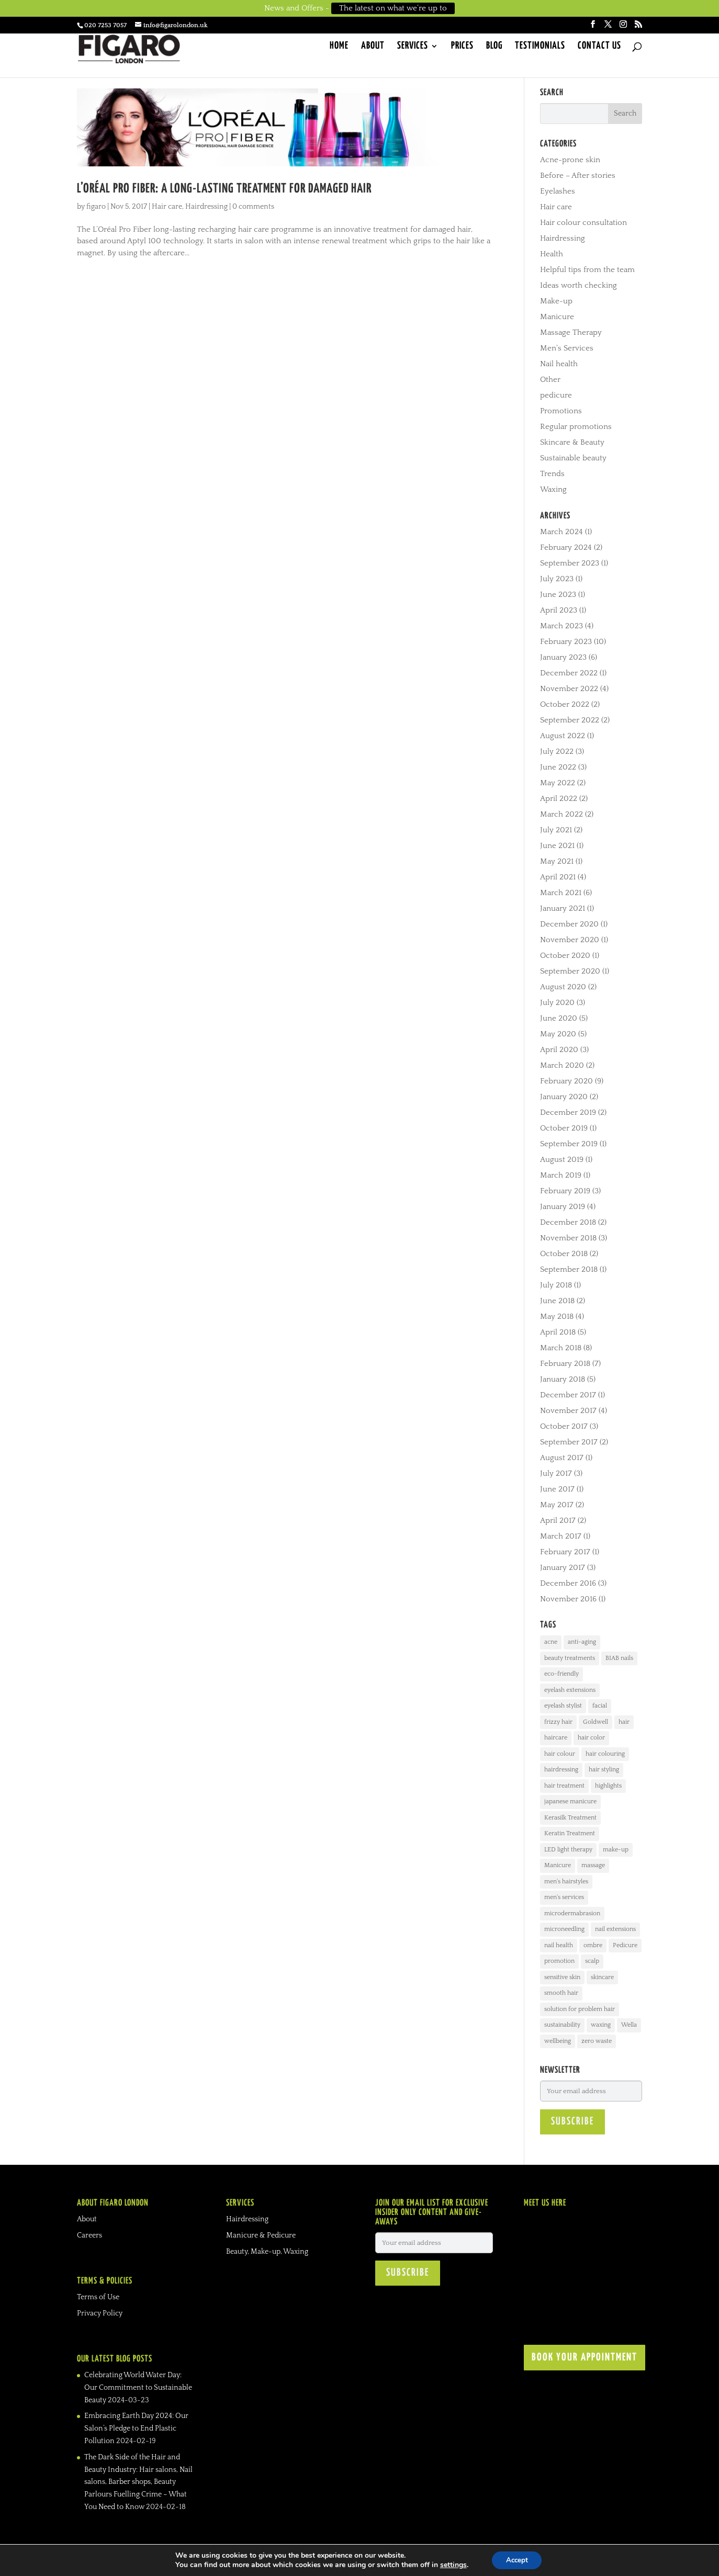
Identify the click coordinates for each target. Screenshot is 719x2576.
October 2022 (564, 704)
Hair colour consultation (583, 222)
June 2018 (557, 1300)
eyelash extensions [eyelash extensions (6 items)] (570, 1690)
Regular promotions (576, 426)
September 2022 (569, 720)
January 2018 (562, 1379)
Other (550, 379)
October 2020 (565, 955)
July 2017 (556, 1473)
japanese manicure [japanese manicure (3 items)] (570, 1801)
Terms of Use (98, 2297)
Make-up (556, 301)
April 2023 (558, 610)
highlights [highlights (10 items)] (608, 1785)
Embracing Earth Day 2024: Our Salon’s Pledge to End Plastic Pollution (136, 2428)
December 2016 (568, 1583)
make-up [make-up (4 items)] (615, 1849)
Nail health (559, 363)
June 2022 (558, 767)
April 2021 (558, 877)
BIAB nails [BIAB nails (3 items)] (619, 1658)
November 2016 (568, 1599)
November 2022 (569, 688)
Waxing (553, 489)
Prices (462, 47)
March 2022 (561, 814)
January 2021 (562, 908)
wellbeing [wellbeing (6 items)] (557, 2041)
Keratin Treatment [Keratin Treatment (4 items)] (569, 1833)
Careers (89, 2235)
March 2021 (560, 892)
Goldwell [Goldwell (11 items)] (595, 1722)
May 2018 (557, 1316)
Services (412, 47)
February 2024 (566, 547)
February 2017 (565, 1551)
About (373, 47)
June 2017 (557, 1489)
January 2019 (562, 1206)
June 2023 (558, 594)
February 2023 (566, 641)
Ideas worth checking (578, 285)
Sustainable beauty (573, 458)
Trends (552, 473)
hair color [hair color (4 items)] (591, 1737)
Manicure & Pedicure (261, 2235)
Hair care (167, 206)
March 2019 (560, 1175)
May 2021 (557, 861)
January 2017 (562, 1567)
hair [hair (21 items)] (624, 1722)
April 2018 (558, 1332)
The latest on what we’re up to (393, 8)
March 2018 (560, 1347)
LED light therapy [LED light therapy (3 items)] (568, 1849)
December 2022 (569, 673)
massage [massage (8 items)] (593, 1865)
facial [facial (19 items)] (599, 1705)
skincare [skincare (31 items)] (602, 1977)
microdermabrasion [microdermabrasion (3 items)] (572, 1913)
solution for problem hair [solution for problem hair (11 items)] (579, 2009)
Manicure (557, 316)
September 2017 (569, 1442)
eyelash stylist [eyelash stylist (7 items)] (563, 1705)
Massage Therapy (571, 332)
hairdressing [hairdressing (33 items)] (561, 1769)
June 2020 (558, 1018)
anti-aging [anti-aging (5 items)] (582, 1642)
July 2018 (556, 1285)
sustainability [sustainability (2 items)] (562, 2024)
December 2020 (569, 924)
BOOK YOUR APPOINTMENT (584, 2358)
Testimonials (540, 47)
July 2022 (557, 751)
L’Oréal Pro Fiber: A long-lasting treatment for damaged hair (224, 189)
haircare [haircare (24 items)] (555, 1737)
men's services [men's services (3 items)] (564, 1897)
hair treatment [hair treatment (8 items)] (564, 1785)
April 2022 (558, 798)
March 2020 (562, 1065)
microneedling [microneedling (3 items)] (564, 1929)
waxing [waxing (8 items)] (601, 2024)
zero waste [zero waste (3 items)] (596, 2041)
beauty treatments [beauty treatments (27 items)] (569, 1658)
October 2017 (564, 1426)
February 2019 (565, 1191)
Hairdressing (206, 206)
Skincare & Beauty (572, 442)
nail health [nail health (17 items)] (558, 1945)
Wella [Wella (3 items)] (629, 2024)
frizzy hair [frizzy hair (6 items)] (558, 1722)
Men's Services (566, 348)
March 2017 (560, 1536)
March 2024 (561, 531)
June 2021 (557, 845)
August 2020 (563, 986)
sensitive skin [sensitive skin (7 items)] (562, 1977)
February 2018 (565, 1363)
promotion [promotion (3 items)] (559, 1961)
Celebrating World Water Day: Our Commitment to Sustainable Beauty (138, 2387)
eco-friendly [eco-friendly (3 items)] (561, 1673)
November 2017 (568, 1410)
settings (450, 2564)
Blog (494, 47)
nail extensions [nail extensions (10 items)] (615, 1929)
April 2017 (558, 1520)
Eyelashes (557, 191)
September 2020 (570, 971)
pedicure (556, 395)
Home (339, 47)
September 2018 (569, 1269)
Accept (517, 2559)
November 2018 (568, 1238)
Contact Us (599, 47)
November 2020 (569, 939)
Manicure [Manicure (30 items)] (557, 1865)
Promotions (561, 410)
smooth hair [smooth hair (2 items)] (561, 1993)
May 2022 (557, 782)
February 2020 (566, 1081)
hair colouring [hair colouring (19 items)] (605, 1753)
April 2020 (559, 1049)
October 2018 (564, 1253)
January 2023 (563, 657)
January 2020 (564, 1096)
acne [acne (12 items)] (550, 1642)
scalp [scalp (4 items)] (592, 1961)
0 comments (253, 206)
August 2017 (561, 1457)
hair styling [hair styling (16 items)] (604, 1769)
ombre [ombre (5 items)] (592, 1945)
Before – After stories (577, 175)
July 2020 (557, 1002)
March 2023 (561, 626)
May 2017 (557, 1504)
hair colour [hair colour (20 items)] (559, 1753)
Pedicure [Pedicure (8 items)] (625, 1945)
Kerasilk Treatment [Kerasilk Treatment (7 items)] (570, 1817)
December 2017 (568, 1395)
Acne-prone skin (570, 159)
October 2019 (564, 1128)
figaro (96, 206)
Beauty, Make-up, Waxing (267, 2251)
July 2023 (557, 578)
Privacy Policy (99, 2313)
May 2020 (558, 1034)
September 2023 (569, 563)
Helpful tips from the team (587, 269)
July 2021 (556, 830)
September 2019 (569, 1143)
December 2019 (568, 1112)
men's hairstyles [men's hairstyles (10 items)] (566, 1881)
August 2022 (562, 735)
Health (551, 254)
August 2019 (561, 1159)
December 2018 (568, 1222)
